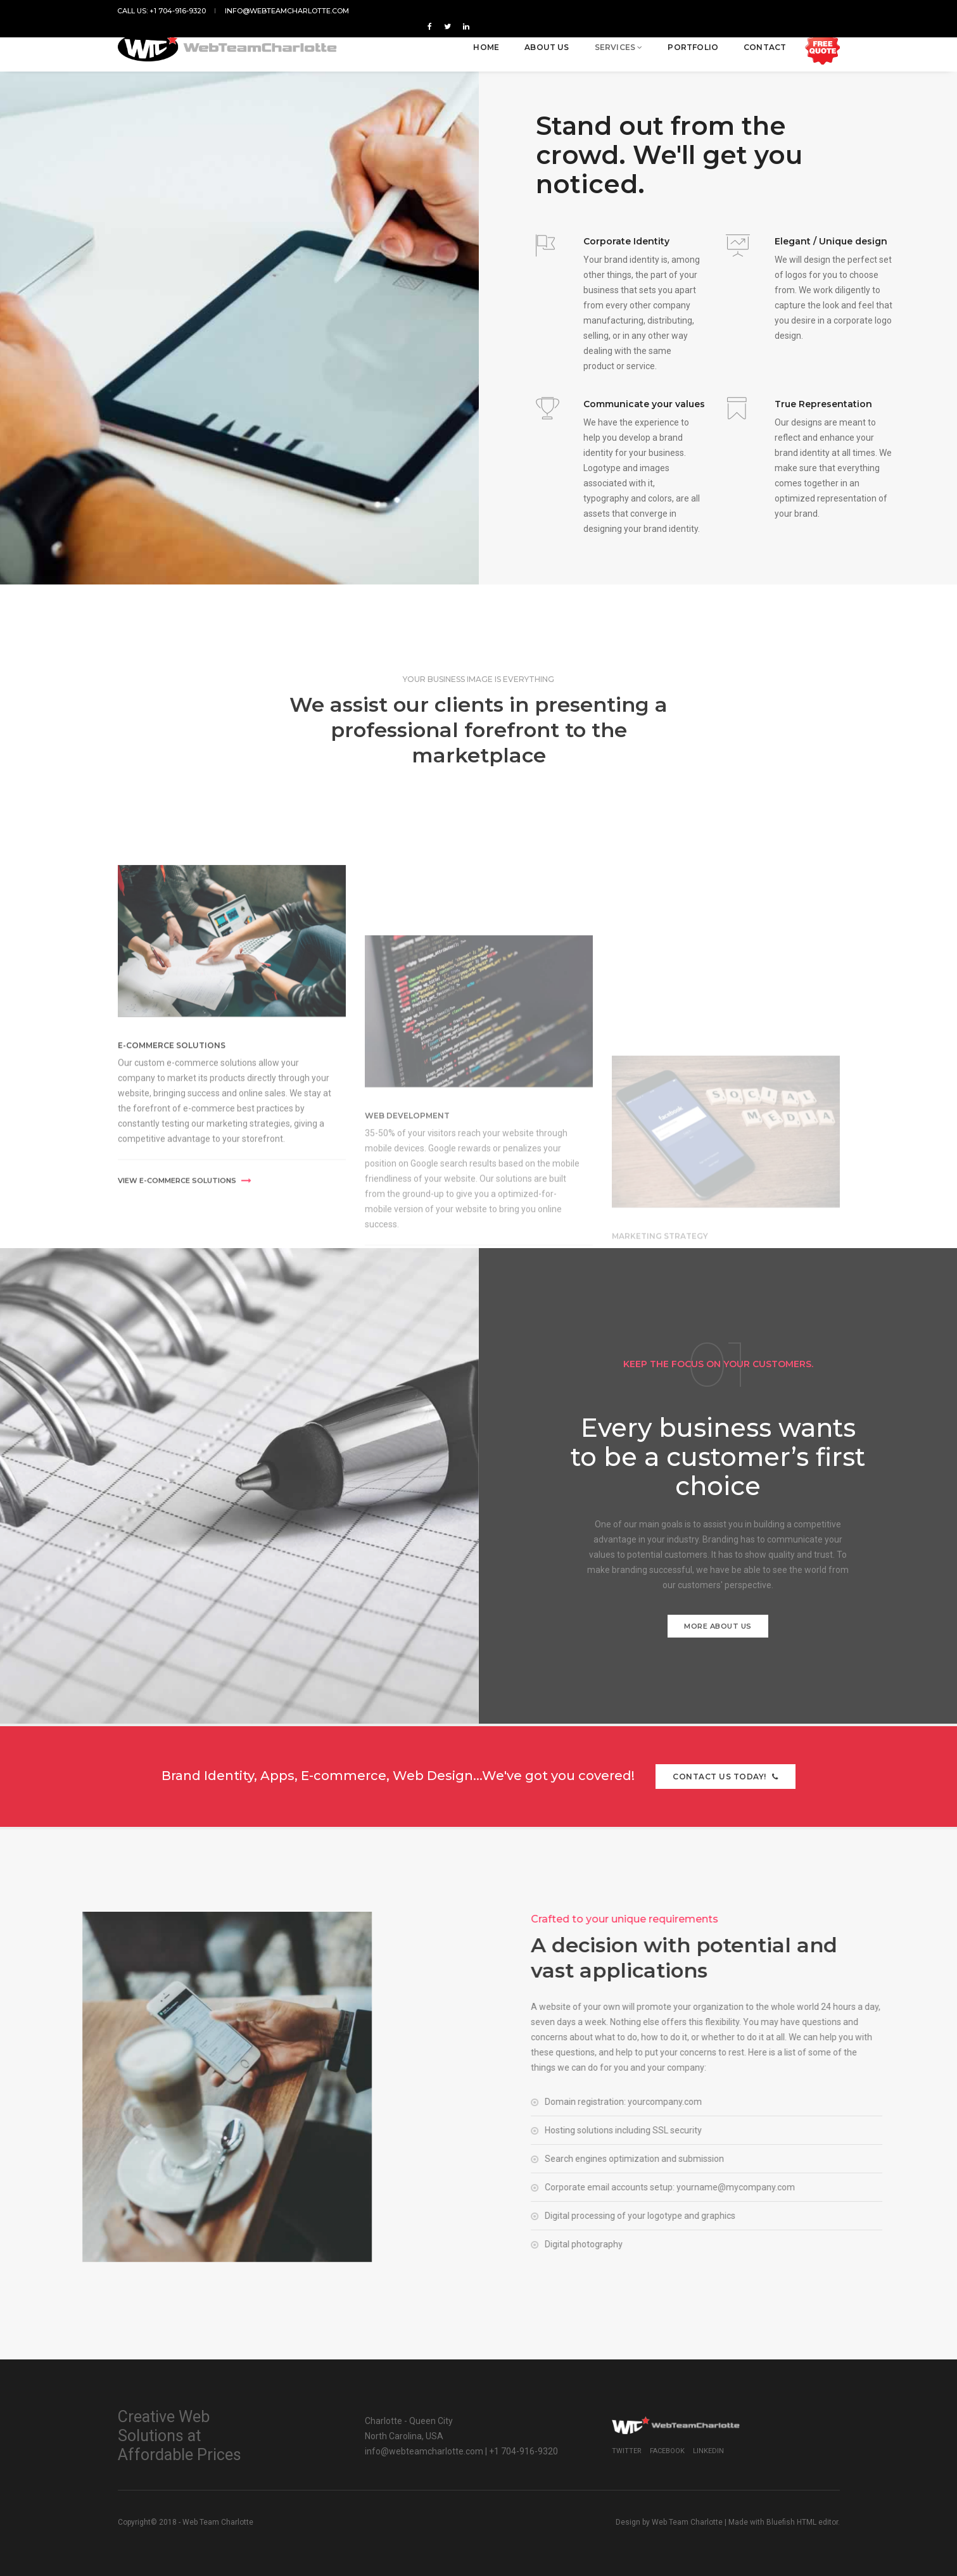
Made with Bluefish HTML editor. (784, 2522)
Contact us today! (725, 1776)
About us (546, 45)
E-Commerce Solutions (171, 1199)
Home (486, 45)
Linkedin (708, 2451)
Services (618, 45)
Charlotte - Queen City (409, 2421)
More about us (718, 1626)
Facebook (667, 2451)
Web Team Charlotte (687, 2522)
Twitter (627, 2451)
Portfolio (693, 45)
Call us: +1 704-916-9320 (162, 10)
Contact (764, 45)
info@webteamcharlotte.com (287, 10)
